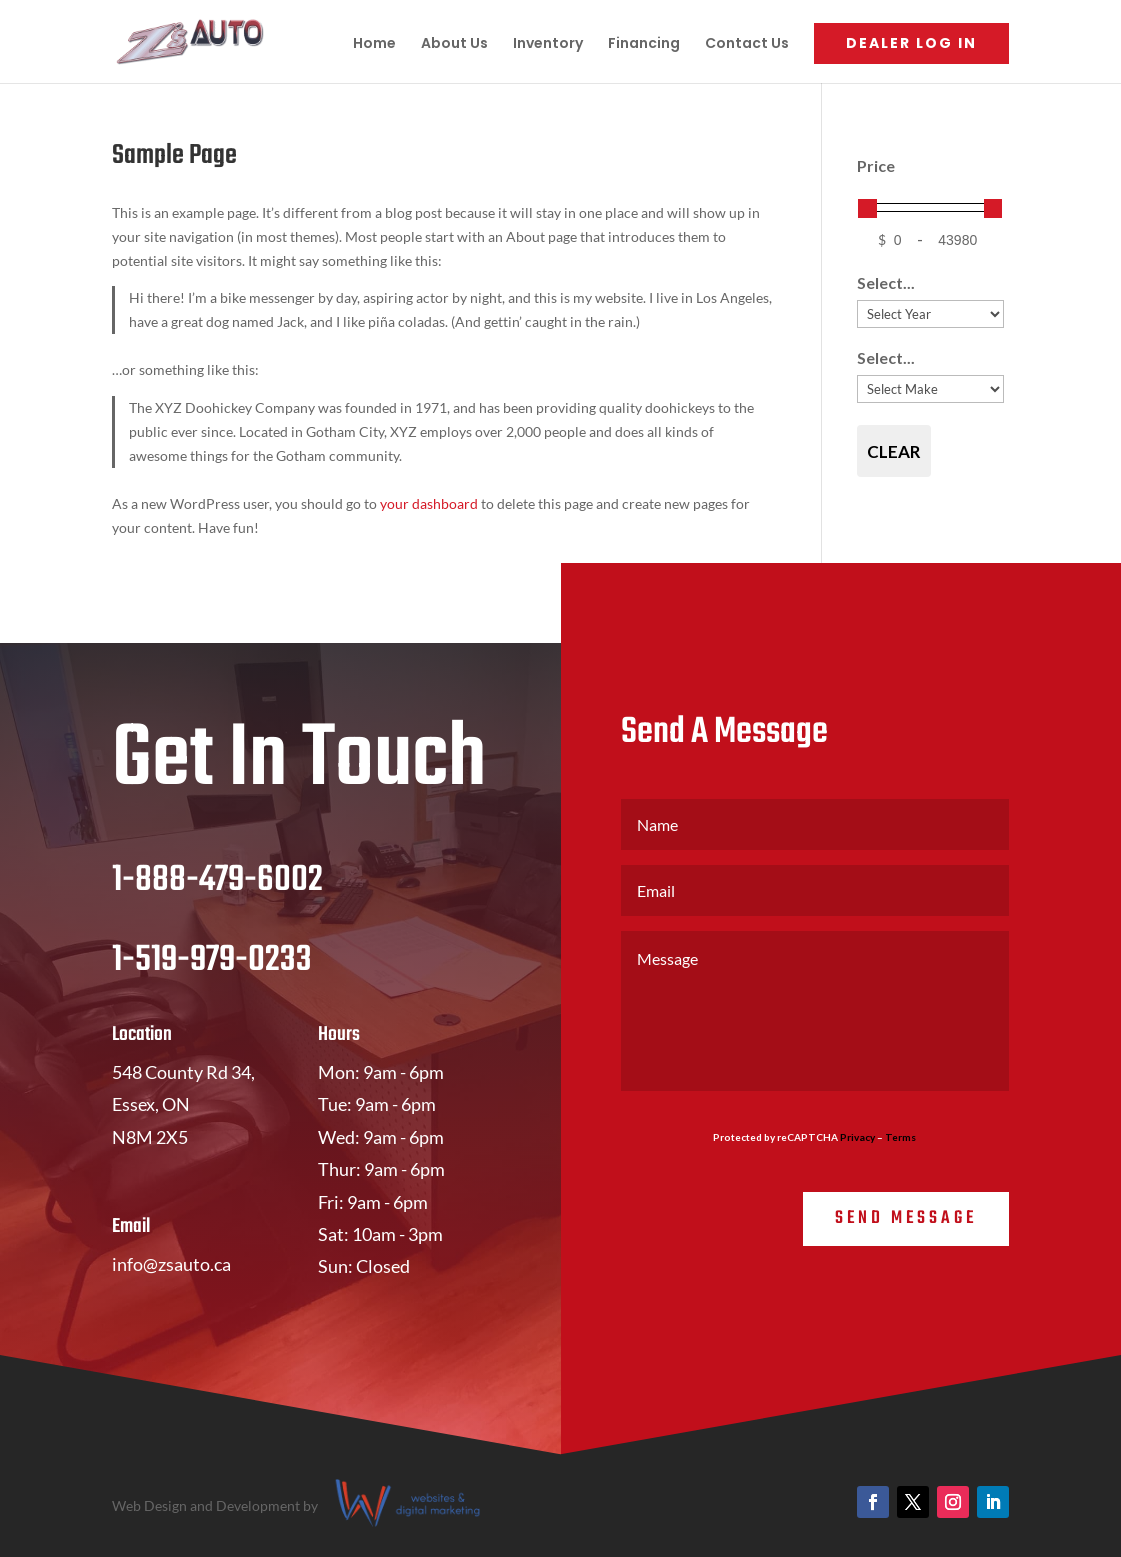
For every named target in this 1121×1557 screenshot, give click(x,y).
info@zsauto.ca (171, 1264)
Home (374, 44)
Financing (644, 44)
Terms (900, 1137)
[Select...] (930, 314)
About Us (454, 44)
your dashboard (429, 503)
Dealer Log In (911, 43)
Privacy (857, 1137)
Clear (894, 451)
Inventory (548, 44)
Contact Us (747, 44)
